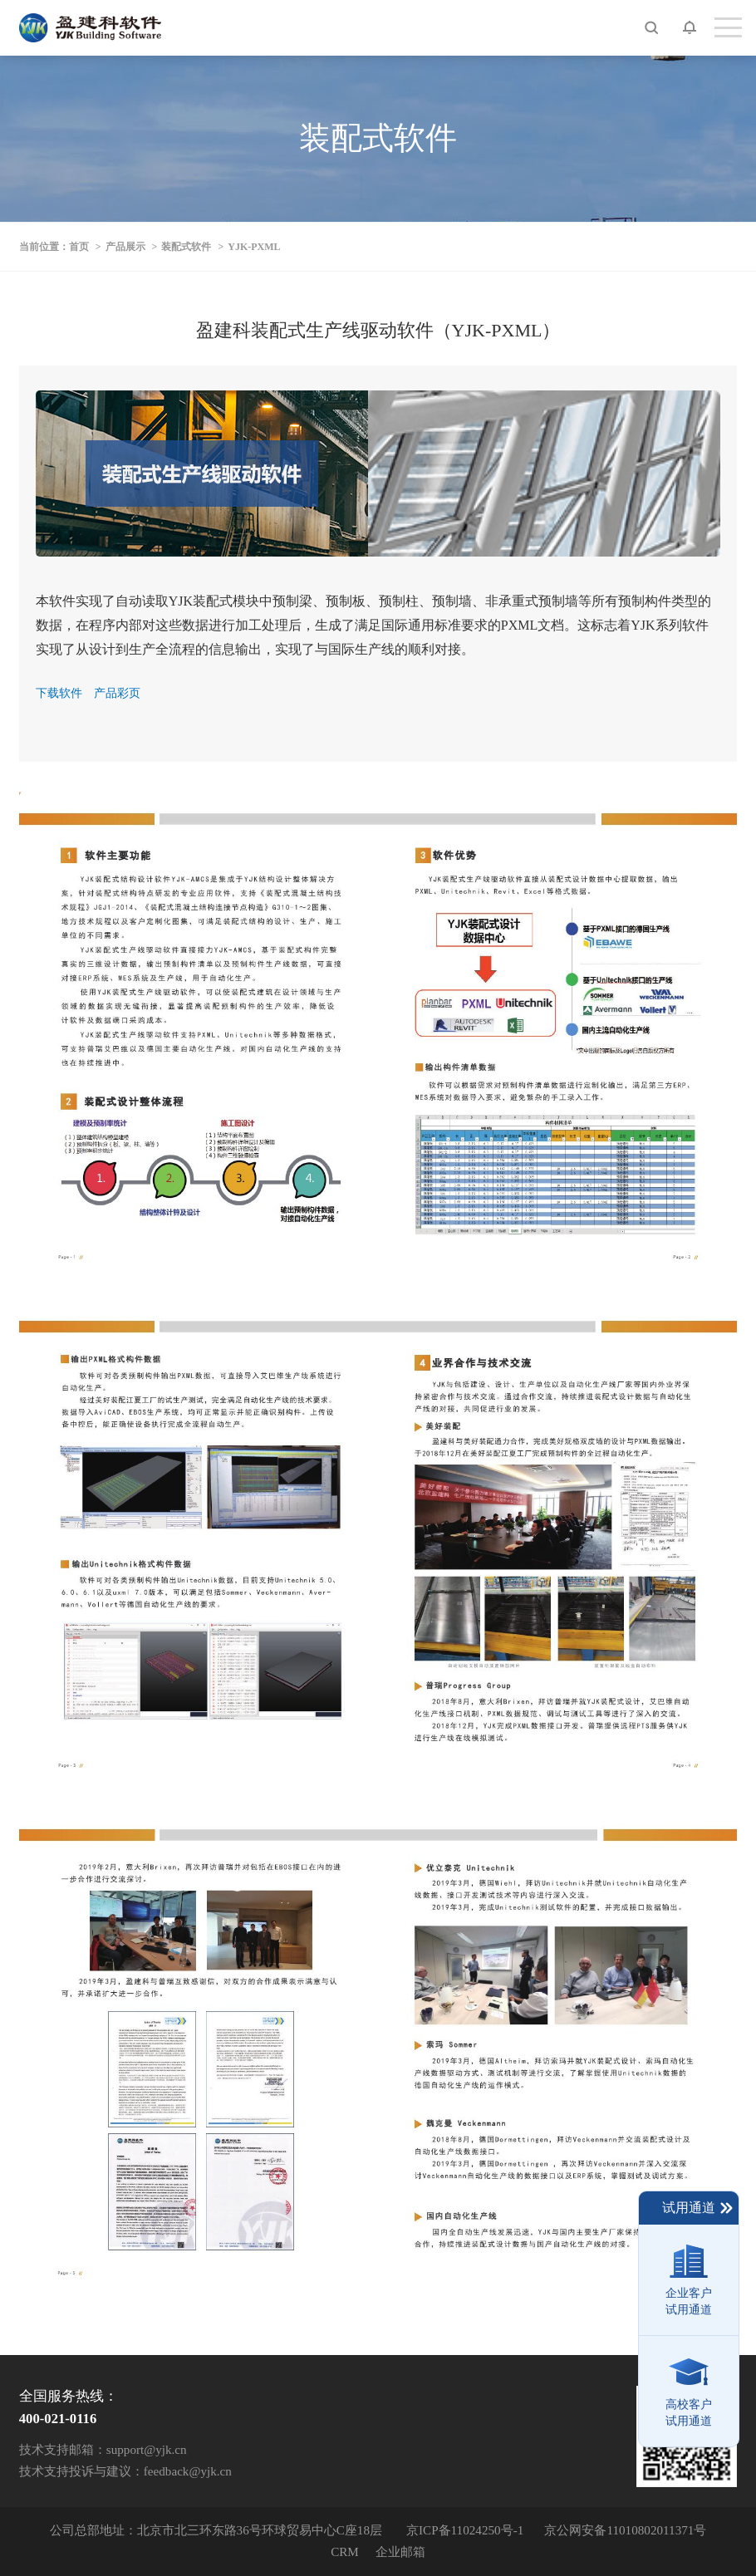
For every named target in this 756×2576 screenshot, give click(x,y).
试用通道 (698, 2208)
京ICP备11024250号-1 (464, 2530)
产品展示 (125, 247)
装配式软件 (186, 247)
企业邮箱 (400, 2551)
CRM (345, 2551)
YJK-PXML (254, 247)
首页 (79, 247)
